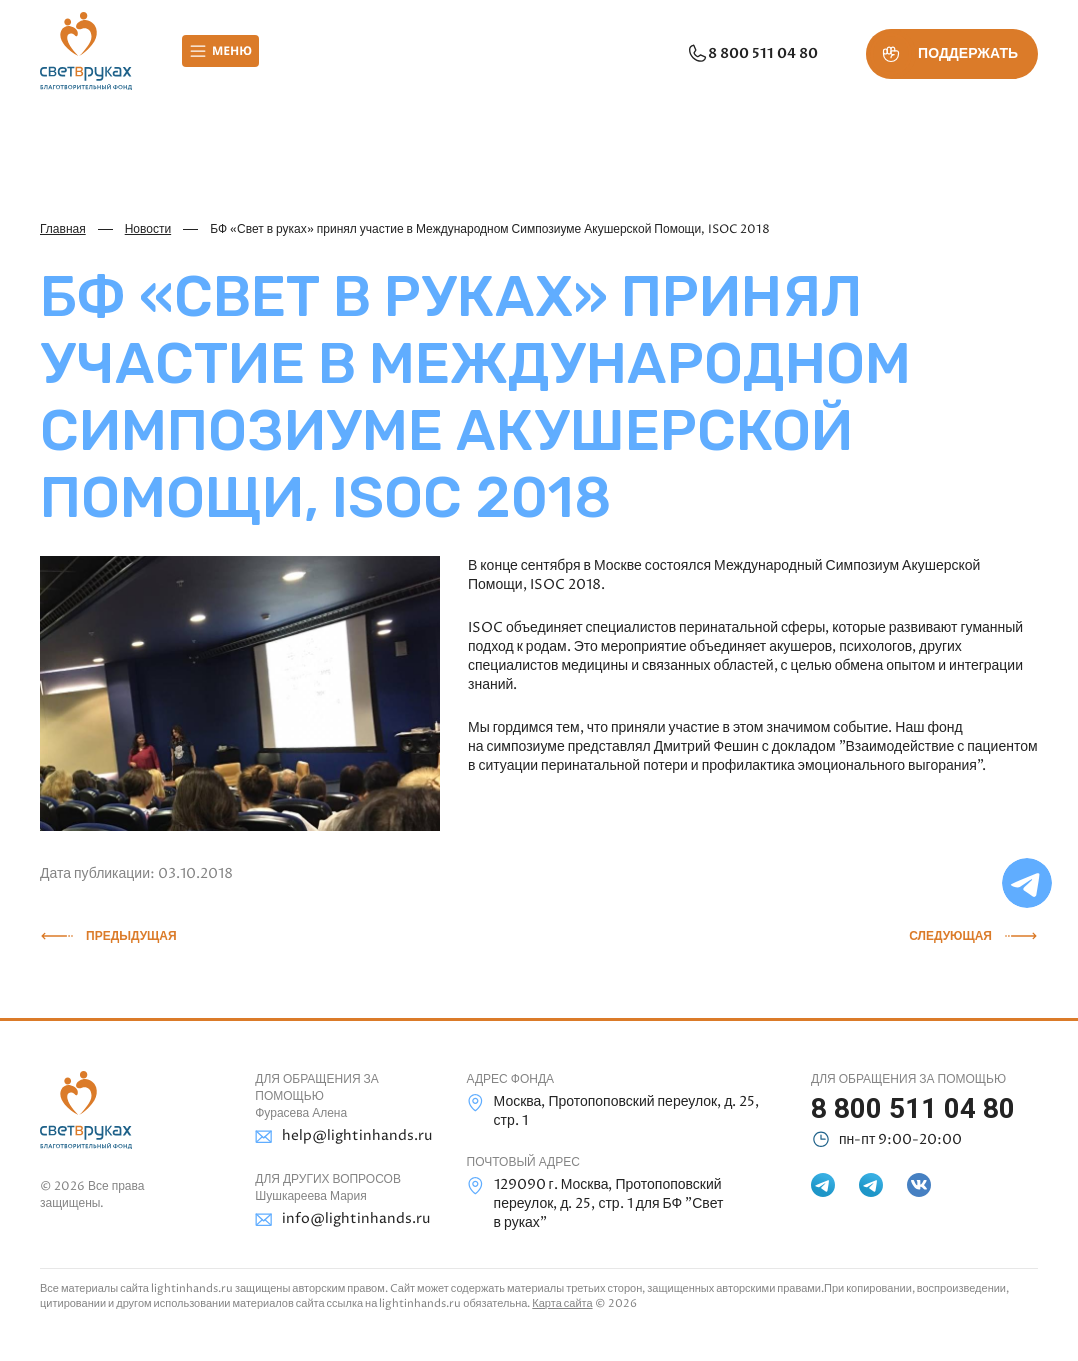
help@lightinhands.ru (338, 1136)
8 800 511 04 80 (752, 54)
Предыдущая (131, 936)
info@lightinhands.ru (338, 1219)
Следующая (950, 936)
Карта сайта (562, 1303)
